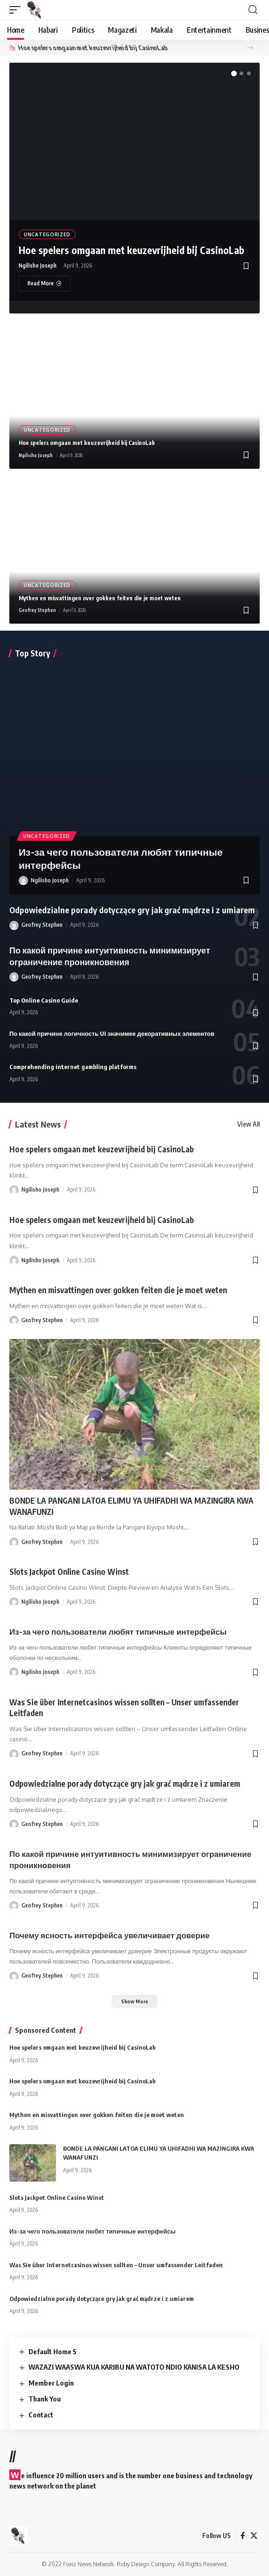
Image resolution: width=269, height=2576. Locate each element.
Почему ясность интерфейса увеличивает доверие (109, 1935)
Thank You (44, 2398)
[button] (17, 10)
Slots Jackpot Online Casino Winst (69, 1571)
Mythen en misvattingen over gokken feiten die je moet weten (100, 598)
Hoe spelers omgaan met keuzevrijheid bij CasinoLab (164, 47)
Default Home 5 (52, 2351)
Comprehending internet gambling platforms (72, 1066)
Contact (40, 2414)
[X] (254, 2536)
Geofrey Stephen (37, 610)
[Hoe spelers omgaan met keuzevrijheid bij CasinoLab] (45, 283)
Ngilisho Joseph (38, 265)
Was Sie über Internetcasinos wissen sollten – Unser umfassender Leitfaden (116, 2265)
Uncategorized (47, 234)
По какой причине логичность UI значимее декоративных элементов (111, 1033)
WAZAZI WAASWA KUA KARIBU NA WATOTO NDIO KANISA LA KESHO (134, 2367)
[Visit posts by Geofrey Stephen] (14, 925)
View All (248, 1124)
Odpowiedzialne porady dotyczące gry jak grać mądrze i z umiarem (132, 909)
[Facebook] (242, 2536)
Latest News (38, 1124)
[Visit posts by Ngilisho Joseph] (23, 880)
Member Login (51, 2383)
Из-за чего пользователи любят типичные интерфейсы (118, 1631)
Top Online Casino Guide (43, 1000)
